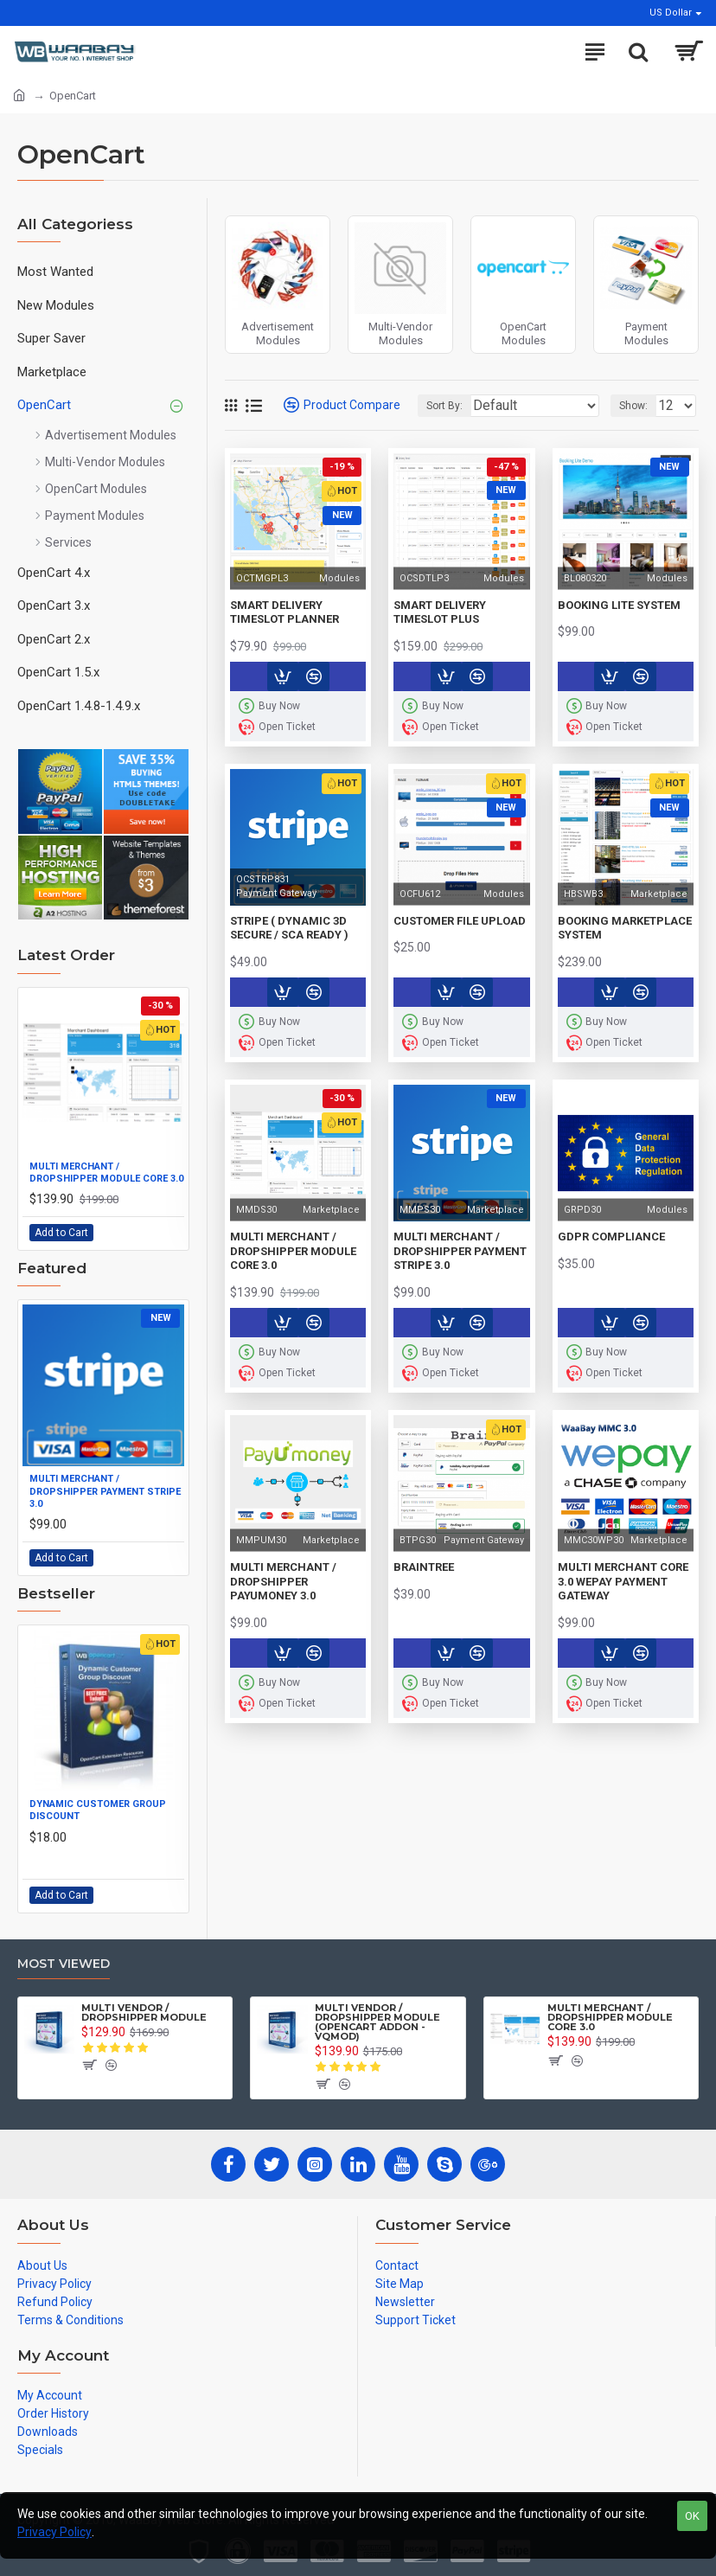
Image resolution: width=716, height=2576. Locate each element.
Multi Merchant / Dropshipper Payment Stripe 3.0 (105, 1491)
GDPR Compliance (611, 1236)
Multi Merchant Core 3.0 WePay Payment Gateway (623, 1581)
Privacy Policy (54, 2532)
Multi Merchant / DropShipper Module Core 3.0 (106, 1172)
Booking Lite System (619, 605)
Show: (633, 406)
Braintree (423, 1566)
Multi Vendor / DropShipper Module (144, 2012)
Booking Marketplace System (625, 928)
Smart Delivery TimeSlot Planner (284, 612)
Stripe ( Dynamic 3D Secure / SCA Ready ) (289, 928)
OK (692, 2515)
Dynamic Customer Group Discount (97, 1810)
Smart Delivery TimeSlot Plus (439, 612)
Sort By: (444, 406)
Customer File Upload (459, 920)
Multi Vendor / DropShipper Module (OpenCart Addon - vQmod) (377, 2022)
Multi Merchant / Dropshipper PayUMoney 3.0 (283, 1581)
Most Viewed (63, 1964)
